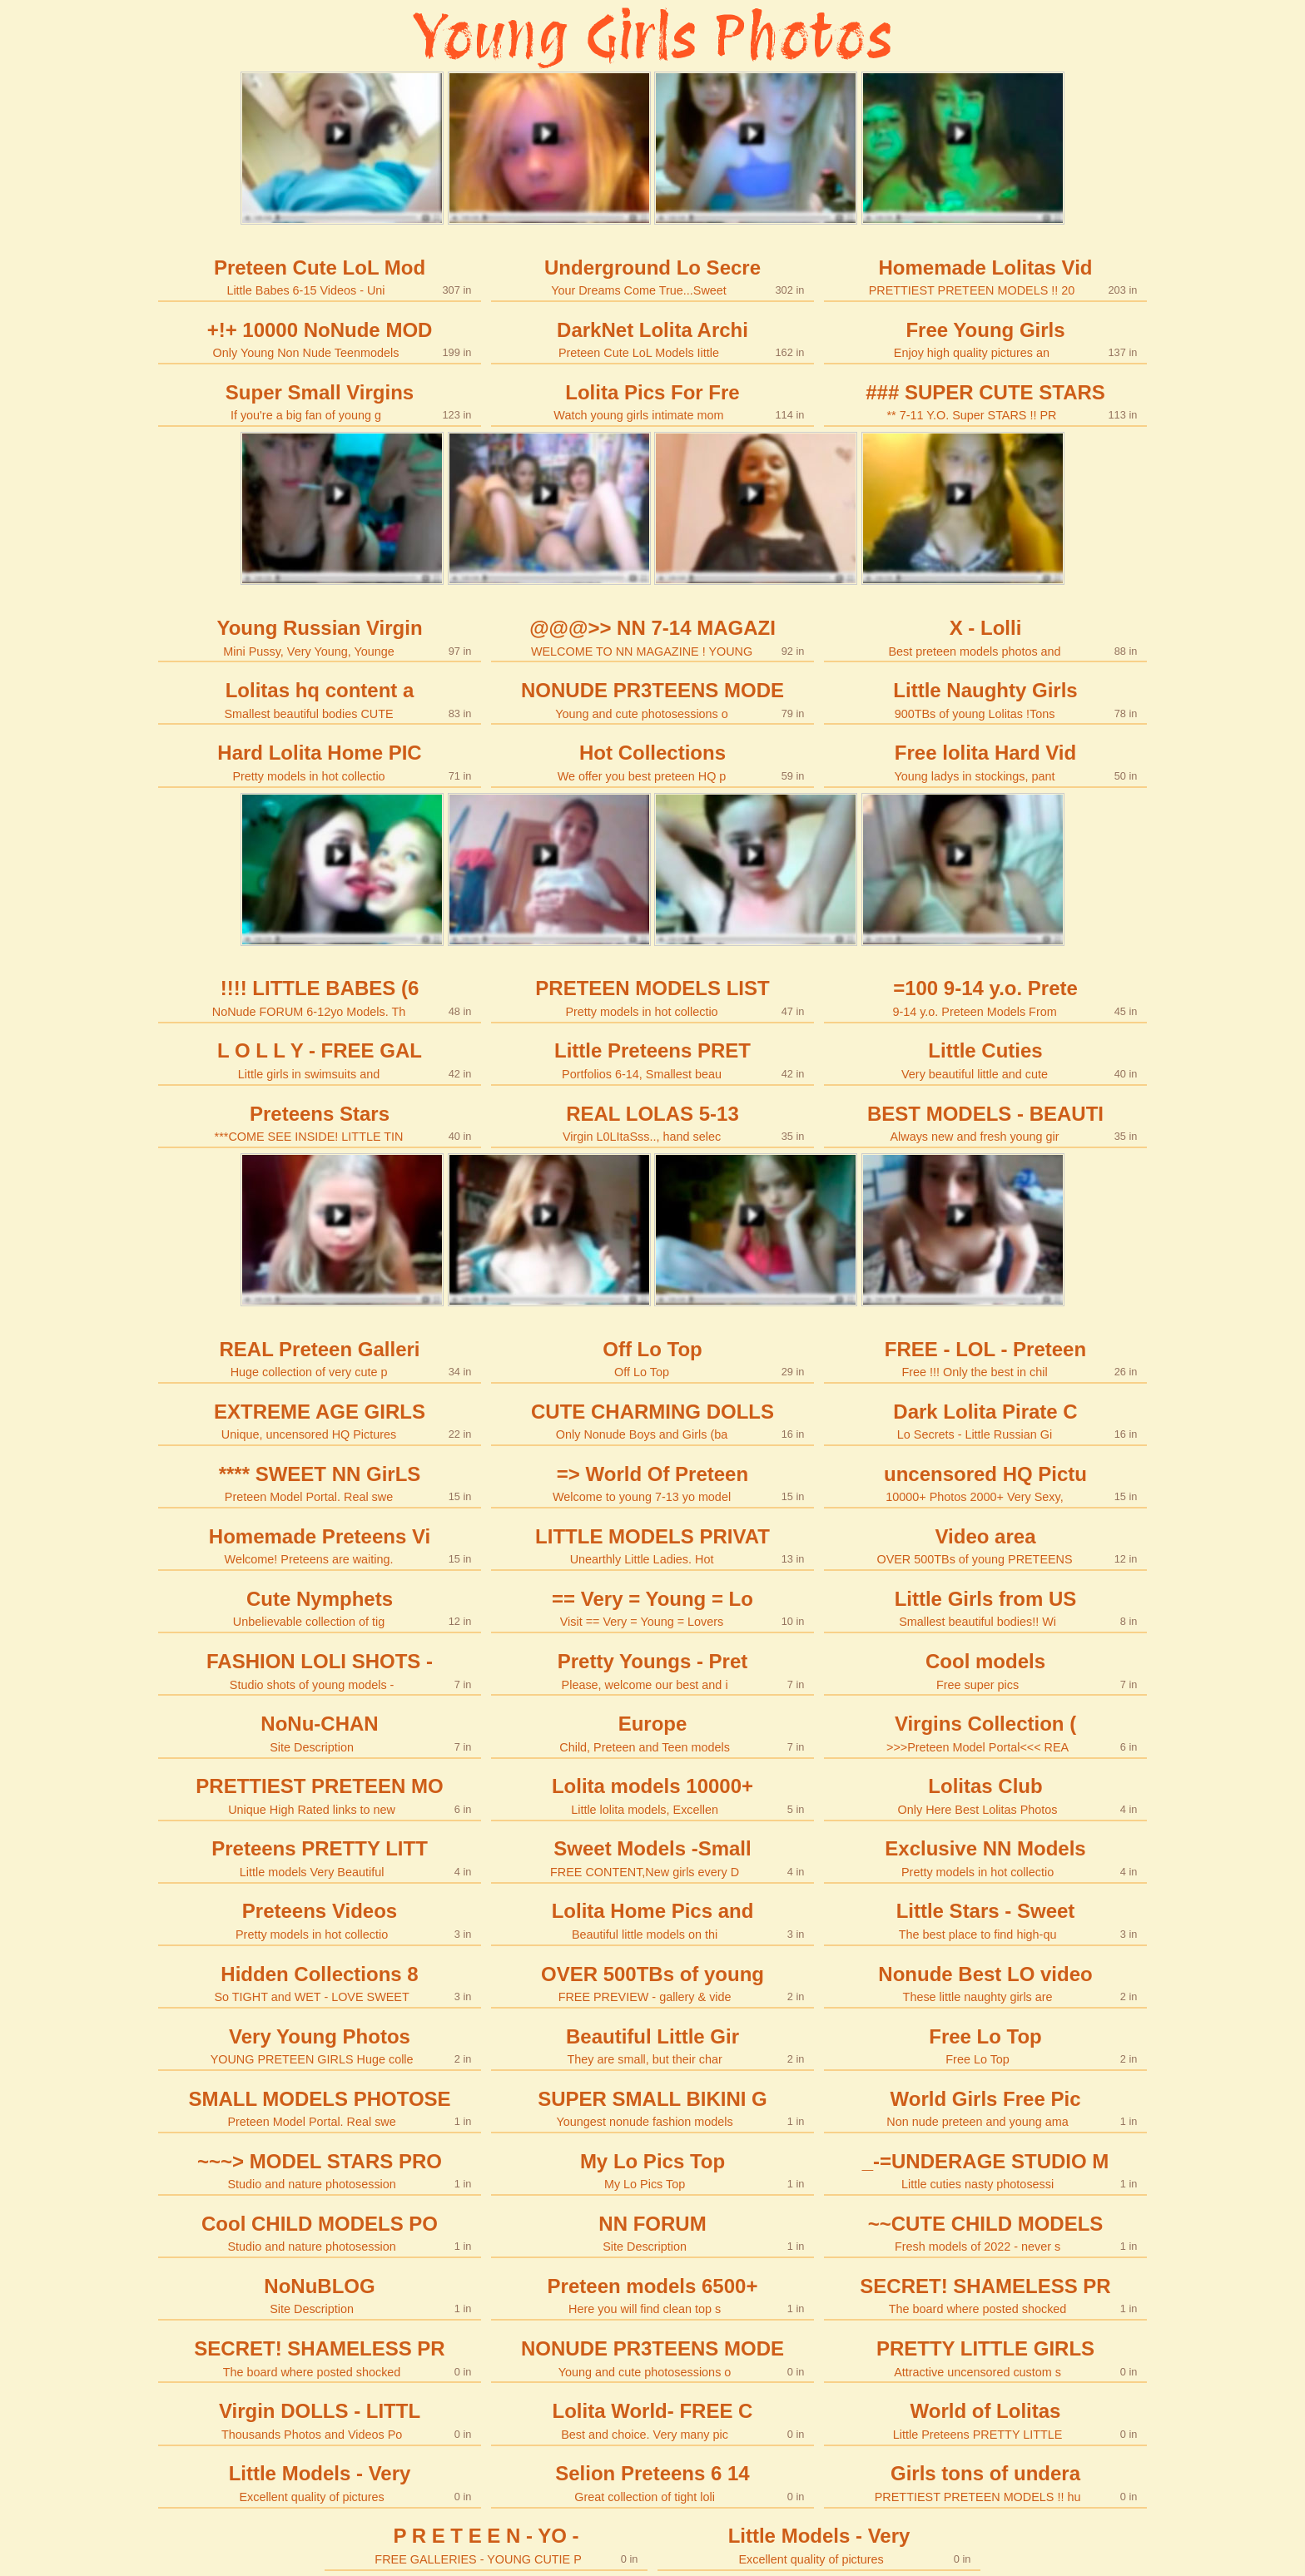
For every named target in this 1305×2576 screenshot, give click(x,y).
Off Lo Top (653, 1358)
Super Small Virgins (320, 401)
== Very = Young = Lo (653, 1608)
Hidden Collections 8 (320, 1983)
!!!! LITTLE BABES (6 (320, 997)
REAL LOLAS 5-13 (653, 1122)
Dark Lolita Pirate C (986, 1420)
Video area (986, 1545)
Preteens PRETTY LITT (320, 1857)
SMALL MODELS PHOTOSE (320, 2108)
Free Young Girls (986, 339)
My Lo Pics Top (653, 2170)
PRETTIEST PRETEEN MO (320, 1795)
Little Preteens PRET (653, 1059)
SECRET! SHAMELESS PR (986, 2295)
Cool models (986, 1670)
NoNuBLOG (320, 2295)
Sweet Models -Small (653, 1857)
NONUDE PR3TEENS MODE (653, 699)
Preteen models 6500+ (653, 2295)
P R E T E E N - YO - (486, 2544)
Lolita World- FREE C (653, 2420)
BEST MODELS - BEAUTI (986, 1122)
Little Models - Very (320, 2482)
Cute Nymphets (320, 1608)
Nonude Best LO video (986, 1983)
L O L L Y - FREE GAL (320, 1059)
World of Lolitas (986, 2420)
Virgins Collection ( (986, 1732)
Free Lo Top (986, 2045)
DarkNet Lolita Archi (653, 339)
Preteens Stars (320, 1122)
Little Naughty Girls (986, 699)
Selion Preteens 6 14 (653, 2482)
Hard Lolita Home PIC (320, 761)
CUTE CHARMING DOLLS (653, 1420)
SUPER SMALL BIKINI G (653, 2108)
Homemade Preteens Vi (320, 1545)
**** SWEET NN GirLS (320, 1483)
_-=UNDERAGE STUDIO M (986, 2170)
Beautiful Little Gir (653, 2045)
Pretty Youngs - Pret (653, 1670)
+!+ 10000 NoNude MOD (320, 339)
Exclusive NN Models (986, 1857)
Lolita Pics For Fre (653, 401)
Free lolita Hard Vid (986, 761)
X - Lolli (986, 637)
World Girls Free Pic (986, 2108)
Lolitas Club (986, 1795)
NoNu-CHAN (320, 1732)
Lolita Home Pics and (653, 1920)
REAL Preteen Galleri (320, 1358)
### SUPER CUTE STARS (986, 401)
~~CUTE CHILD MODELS (986, 2232)
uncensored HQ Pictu (986, 1483)
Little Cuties (986, 1059)
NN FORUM (653, 2232)
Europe (653, 1732)
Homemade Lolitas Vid (986, 276)
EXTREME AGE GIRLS (320, 1420)
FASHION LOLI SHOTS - (320, 1670)
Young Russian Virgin (320, 637)
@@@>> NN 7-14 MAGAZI (653, 637)
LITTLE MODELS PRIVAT (653, 1545)
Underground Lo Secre (653, 276)
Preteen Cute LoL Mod (320, 276)
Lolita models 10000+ (653, 1795)
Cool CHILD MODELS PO (320, 2232)
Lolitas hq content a (320, 699)
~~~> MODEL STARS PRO (320, 2170)
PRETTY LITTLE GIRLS (986, 2357)
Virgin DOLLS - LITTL (320, 2420)
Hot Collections (653, 761)
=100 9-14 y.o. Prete (986, 997)
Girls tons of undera (986, 2482)
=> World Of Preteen (653, 1483)
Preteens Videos (320, 1920)
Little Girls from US (986, 1608)
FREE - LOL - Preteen (986, 1358)
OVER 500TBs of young (653, 1983)
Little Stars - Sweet (986, 1920)
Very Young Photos (320, 2045)
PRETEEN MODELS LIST (653, 997)
